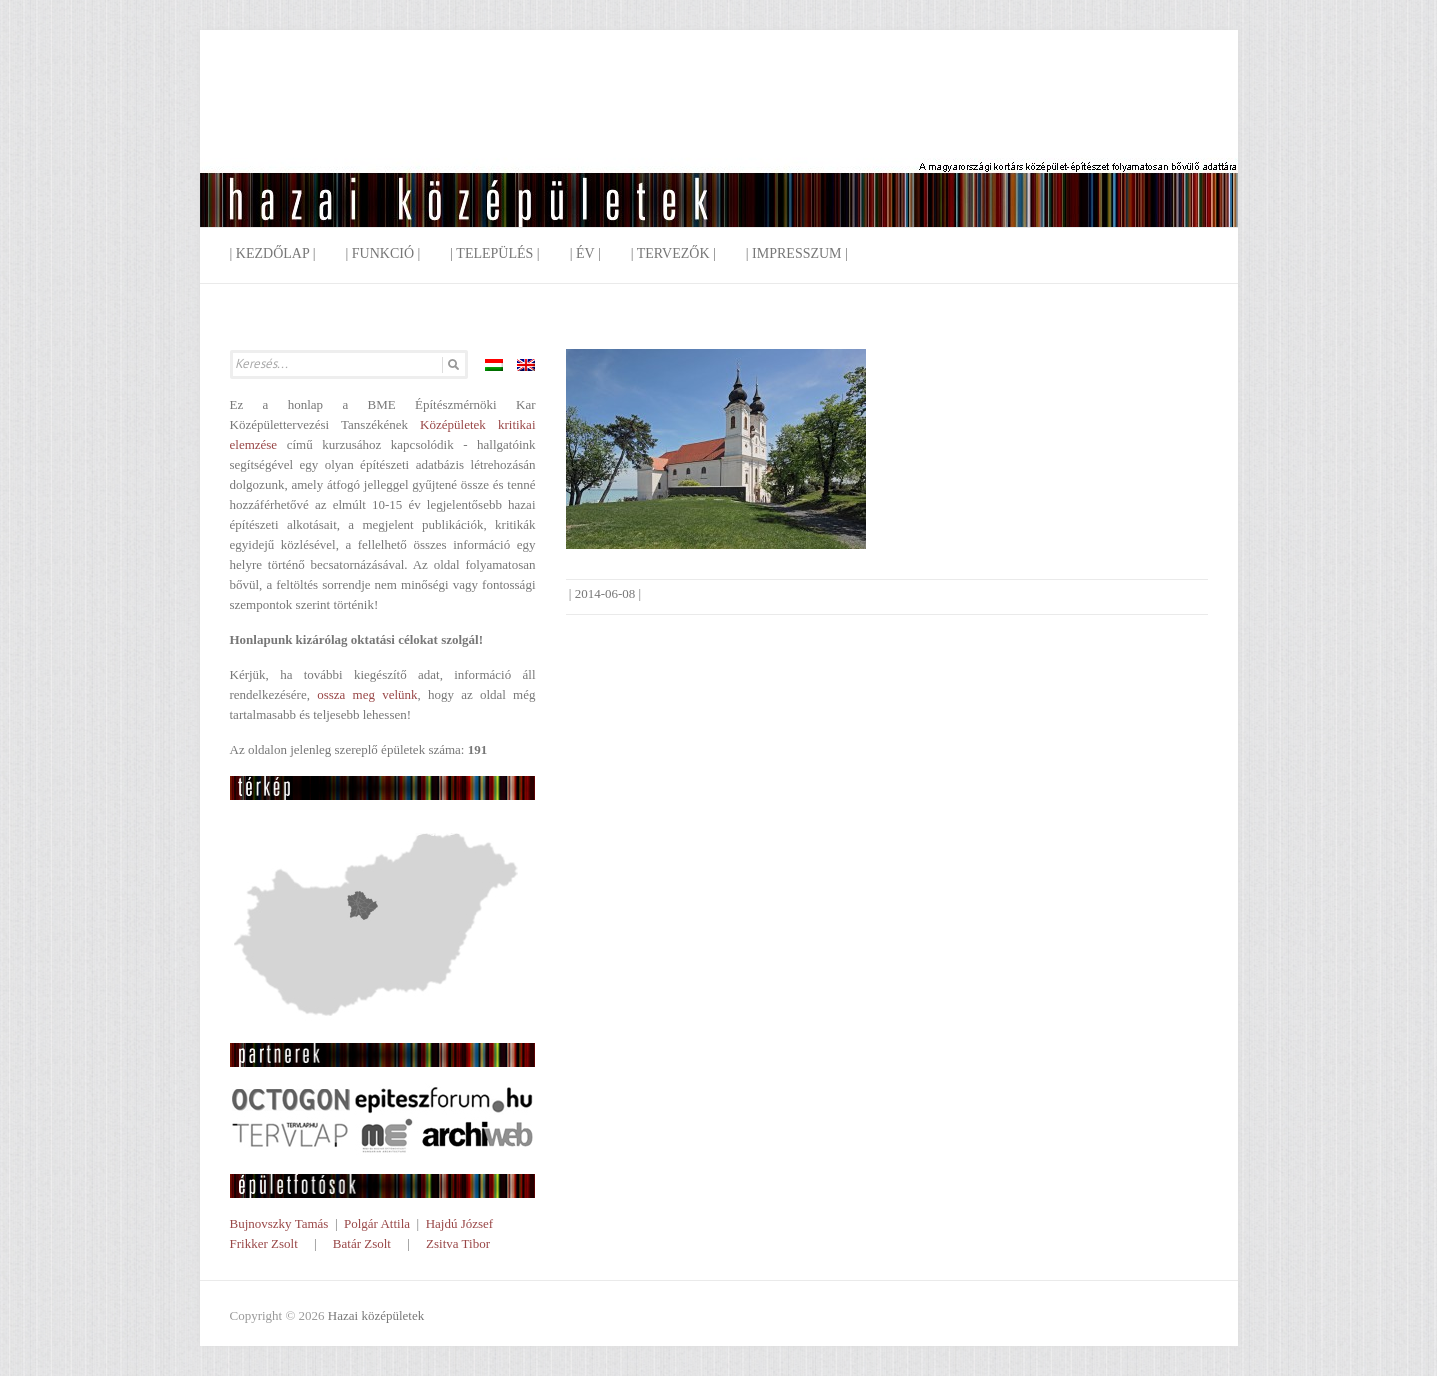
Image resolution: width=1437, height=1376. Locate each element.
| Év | (585, 253)
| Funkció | (382, 253)
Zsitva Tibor (458, 1243)
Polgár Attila (377, 1223)
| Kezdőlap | (273, 253)
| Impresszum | (797, 253)
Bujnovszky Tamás (279, 1223)
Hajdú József (460, 1223)
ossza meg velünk (367, 694)
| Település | (494, 253)
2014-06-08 (605, 593)
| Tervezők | (673, 253)
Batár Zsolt (362, 1243)
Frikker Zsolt (264, 1243)
